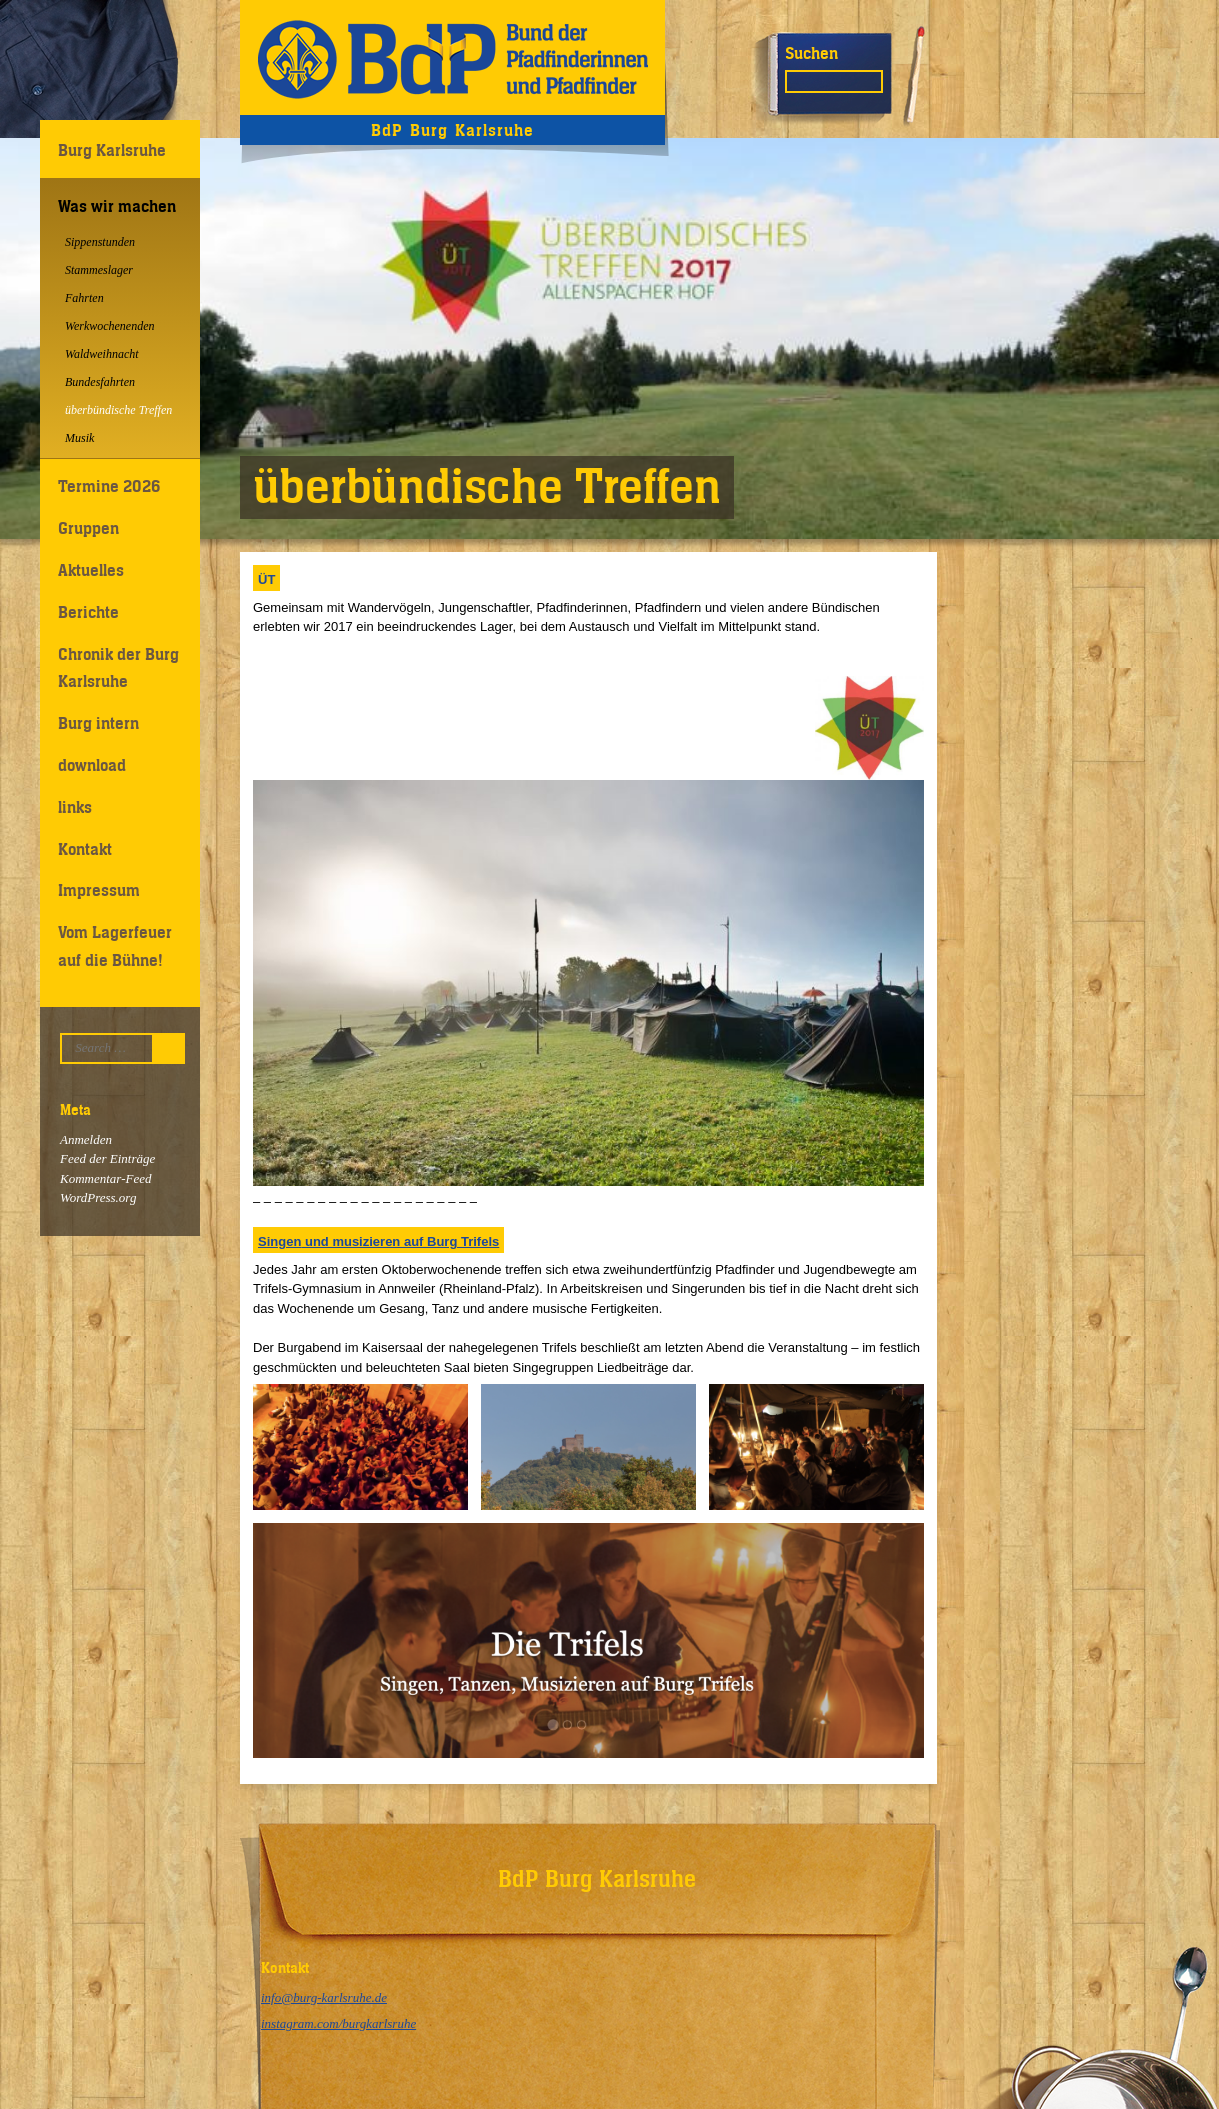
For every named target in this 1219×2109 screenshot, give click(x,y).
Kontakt (85, 849)
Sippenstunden (100, 242)
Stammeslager (99, 270)
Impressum (99, 890)
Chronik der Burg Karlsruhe (118, 667)
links (75, 807)
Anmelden (86, 1139)
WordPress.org (98, 1197)
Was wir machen (117, 206)
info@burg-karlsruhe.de (324, 1997)
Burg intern (98, 723)
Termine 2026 (109, 486)
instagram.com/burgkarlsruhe (338, 2023)
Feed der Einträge (107, 1158)
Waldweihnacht (102, 354)
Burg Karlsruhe (112, 150)
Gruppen (88, 528)
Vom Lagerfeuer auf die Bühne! (115, 945)
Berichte (88, 612)
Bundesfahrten (100, 382)
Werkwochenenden (110, 326)
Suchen (811, 53)
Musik (79, 438)
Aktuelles (91, 570)
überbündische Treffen (118, 410)
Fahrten (84, 298)
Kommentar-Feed (105, 1178)
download (92, 765)
